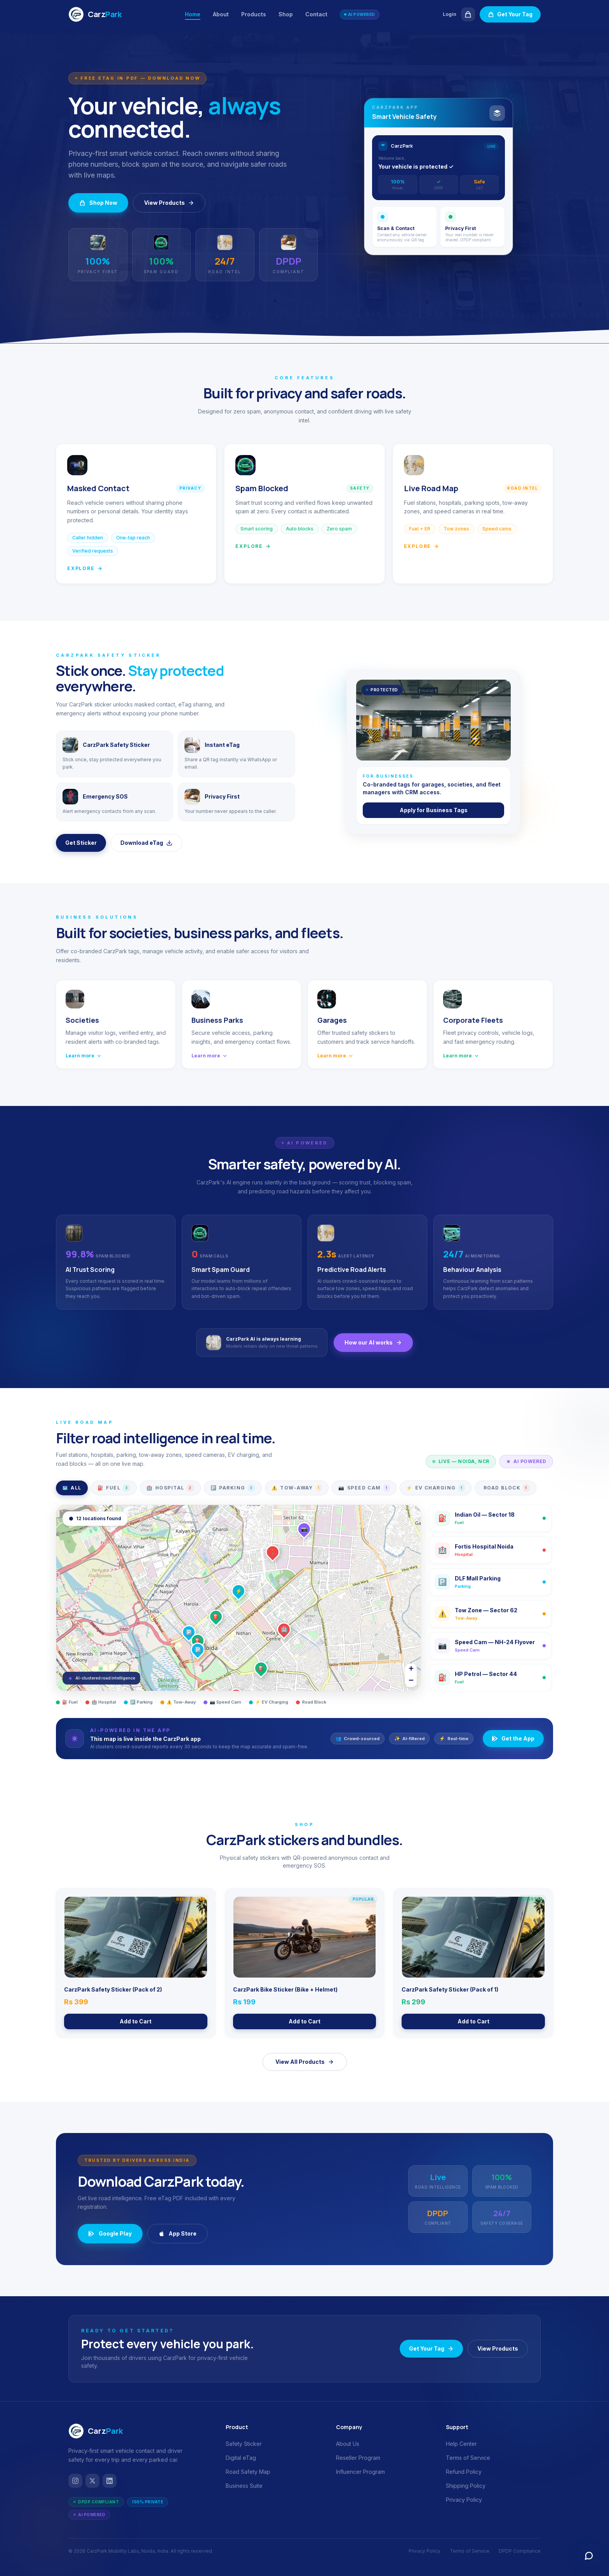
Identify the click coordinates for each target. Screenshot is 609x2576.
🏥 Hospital (100, 1702)
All (72, 1488)
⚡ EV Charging (268, 1702)
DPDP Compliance (520, 2551)
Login (449, 14)
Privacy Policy (464, 2499)
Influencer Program (360, 2471)
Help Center (461, 2443)
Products (253, 14)
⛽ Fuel (67, 1702)
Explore (85, 568)
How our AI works (373, 1342)
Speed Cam (364, 1488)
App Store (177, 2233)
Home (192, 14)
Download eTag (146, 842)
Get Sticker (81, 842)
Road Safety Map (248, 2471)
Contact (316, 14)
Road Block (507, 1488)
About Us (347, 2443)
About (221, 14)
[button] (198, 1641)
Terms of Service (468, 2457)
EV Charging (435, 1488)
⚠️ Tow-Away (178, 1702)
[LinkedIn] (110, 2481)
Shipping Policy (465, 2485)
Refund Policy (464, 2471)
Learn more (83, 1056)
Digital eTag (241, 2457)
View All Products (304, 2061)
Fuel (113, 1488)
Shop (285, 14)
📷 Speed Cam (222, 1702)
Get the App (513, 1738)
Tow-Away (296, 1488)
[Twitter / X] (92, 2481)
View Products (169, 202)
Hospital (170, 1488)
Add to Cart (135, 2021)
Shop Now (98, 202)
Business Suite (244, 2485)
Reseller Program (358, 2457)
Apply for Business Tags (434, 810)
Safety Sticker (244, 2443)
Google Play (110, 2233)
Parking (233, 1488)
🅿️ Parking (138, 1702)
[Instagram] (75, 2481)
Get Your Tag (510, 14)
